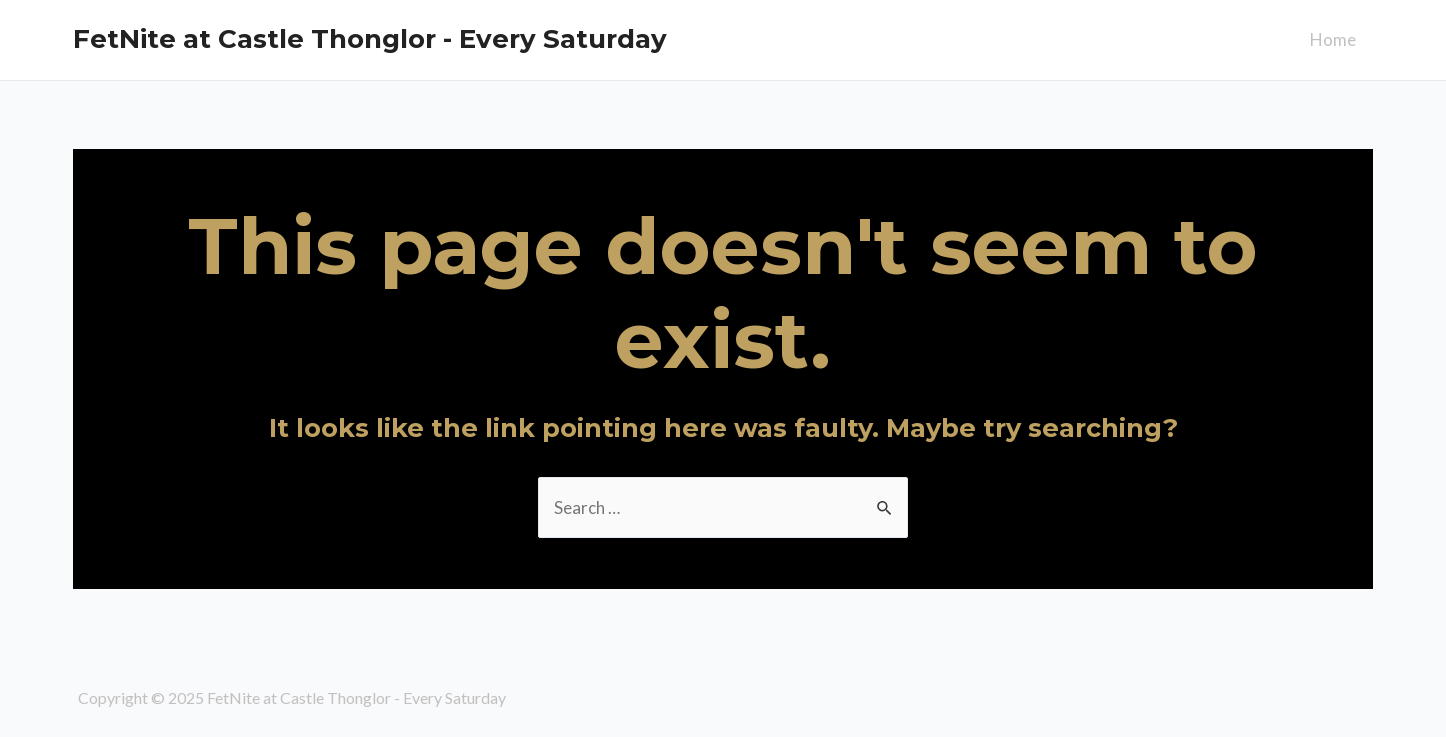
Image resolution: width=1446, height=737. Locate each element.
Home (1333, 39)
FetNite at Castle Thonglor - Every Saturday (370, 39)
